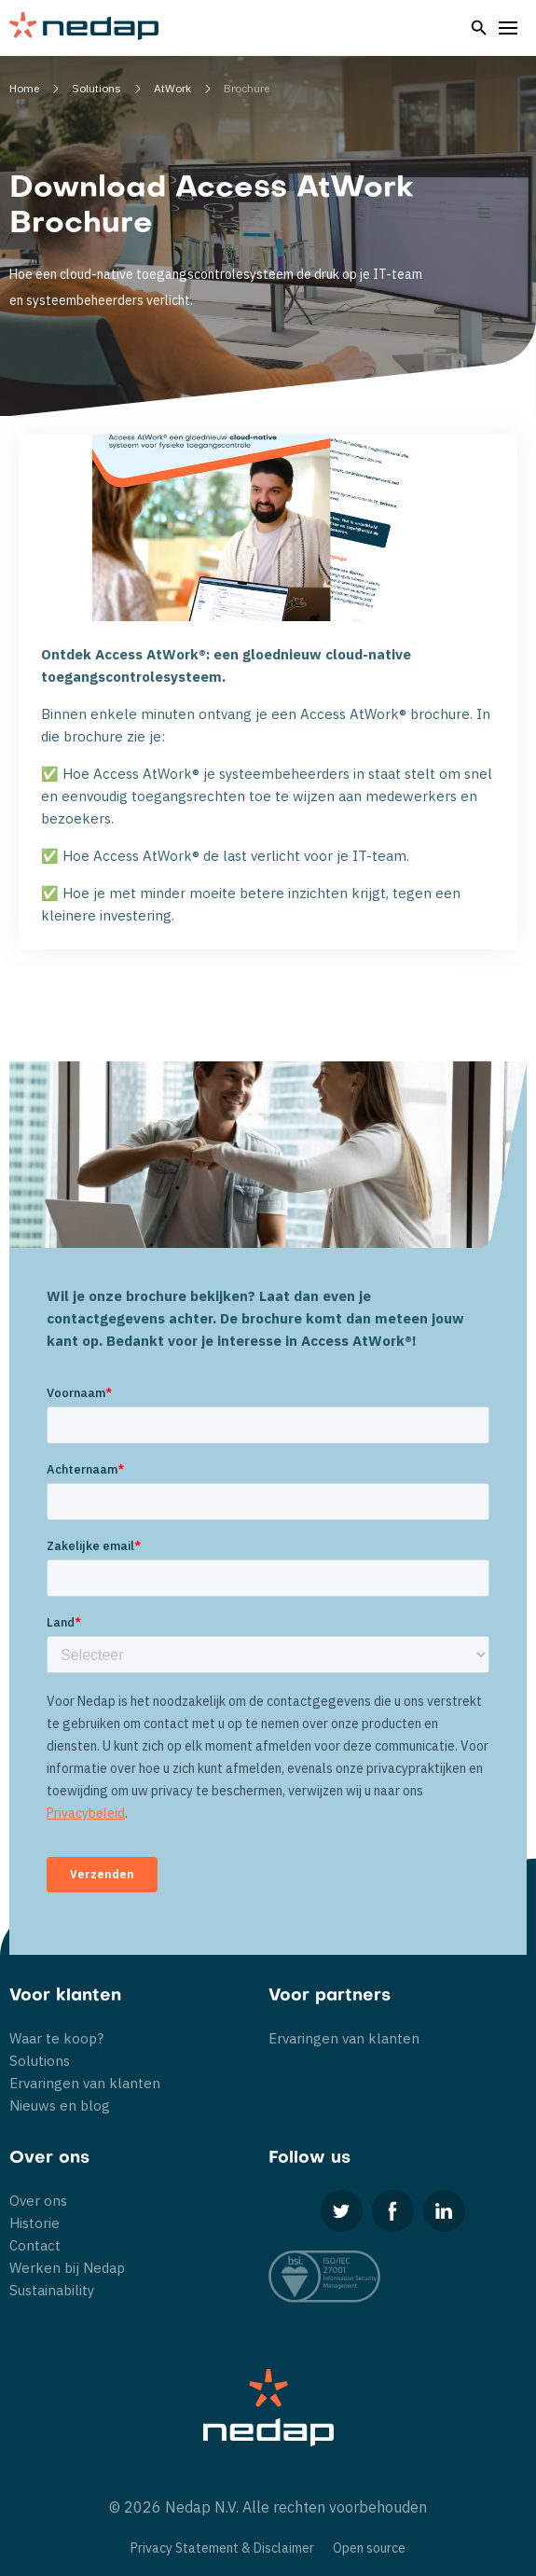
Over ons (38, 2200)
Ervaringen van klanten (84, 2083)
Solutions (39, 2061)
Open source (369, 2548)
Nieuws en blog (59, 2105)
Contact (35, 2245)
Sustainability (51, 2290)
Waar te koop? (56, 2038)
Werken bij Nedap (67, 2268)
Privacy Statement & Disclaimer (222, 2548)
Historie (34, 2223)
